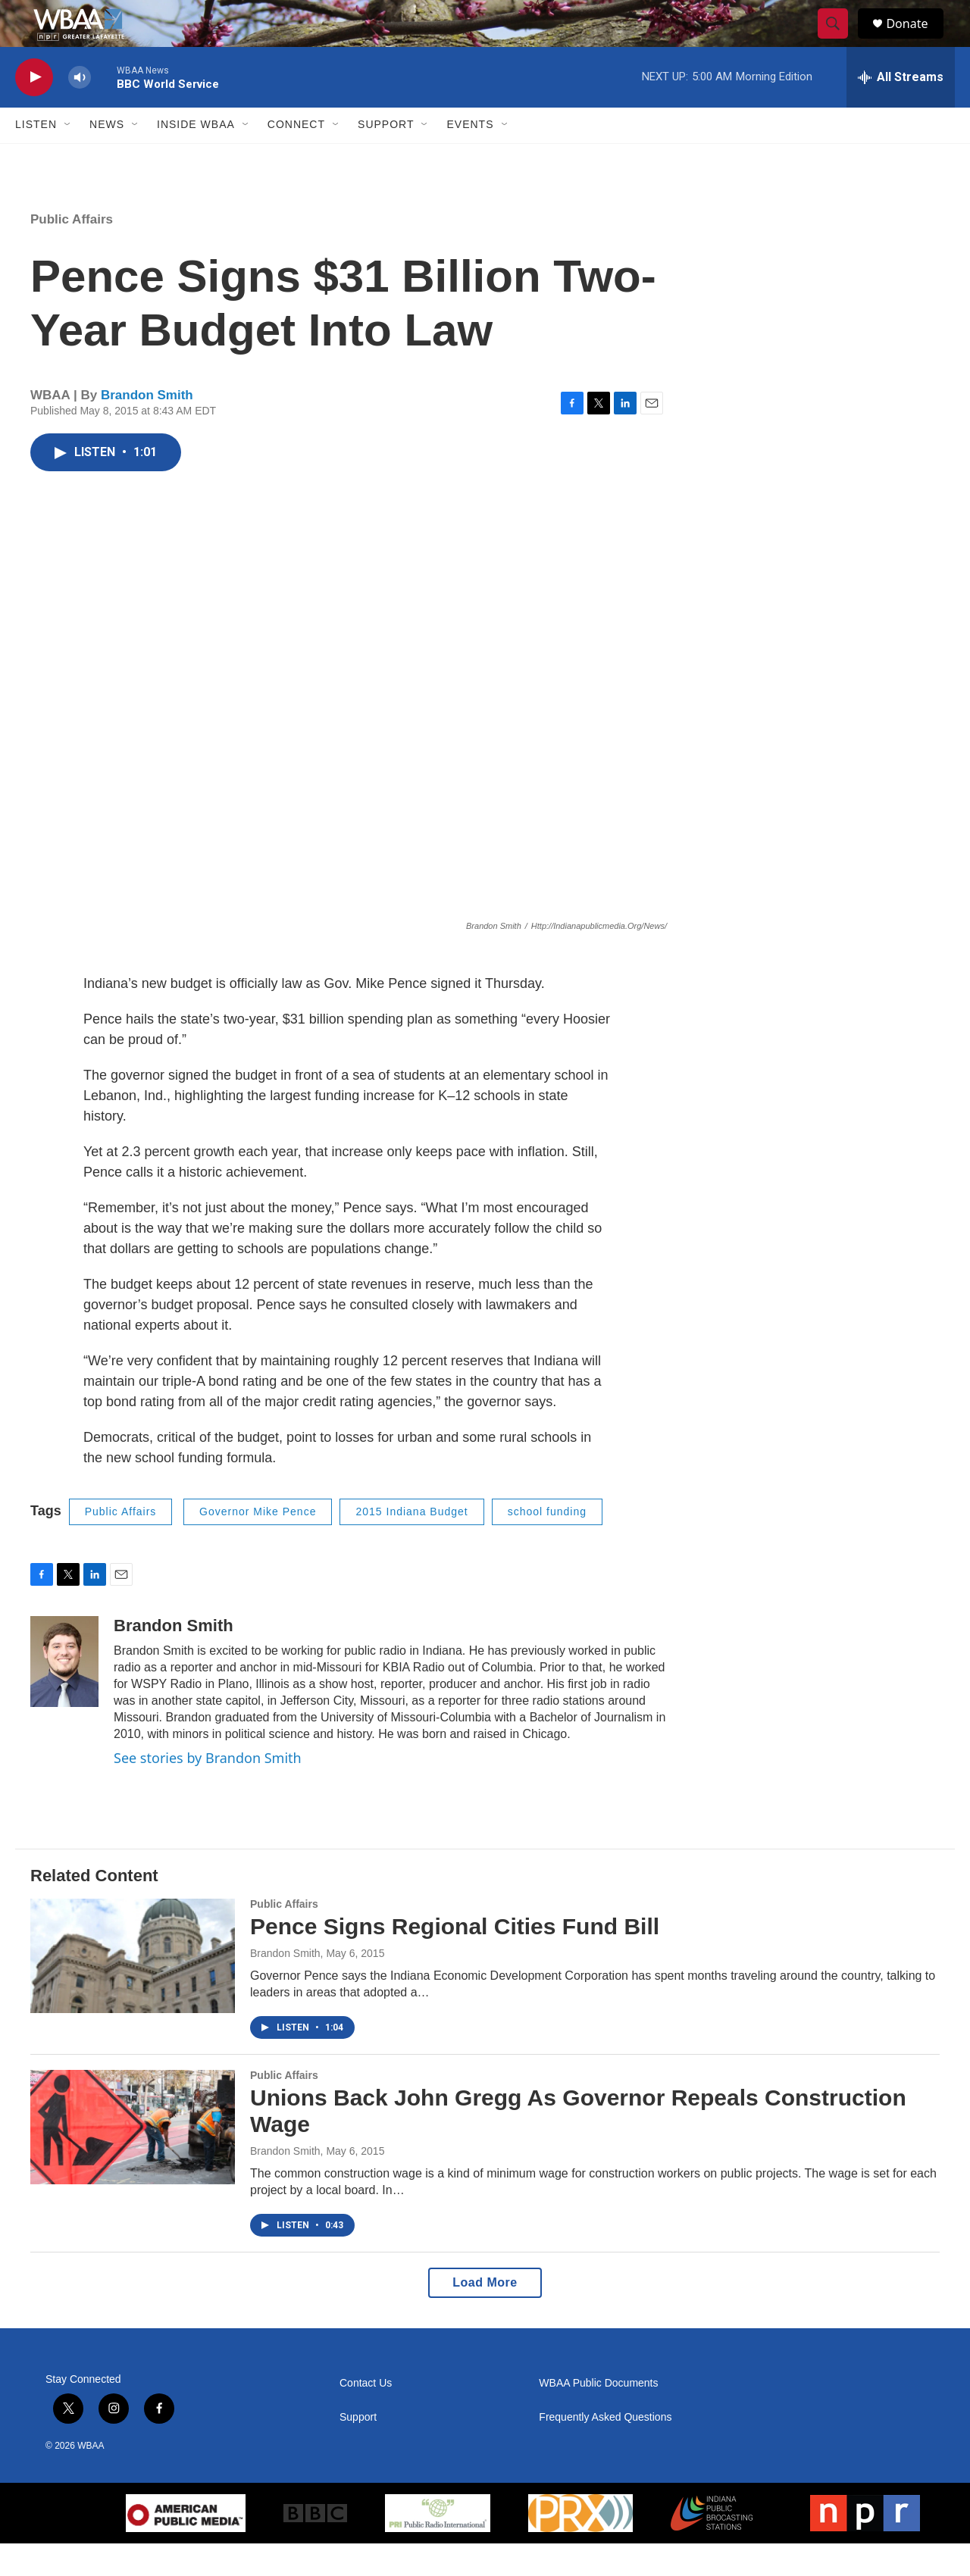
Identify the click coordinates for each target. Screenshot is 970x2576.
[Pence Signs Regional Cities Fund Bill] (132, 1989)
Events (469, 158)
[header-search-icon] (839, 40)
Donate (916, 40)
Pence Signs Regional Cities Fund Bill (454, 1959)
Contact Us (366, 2415)
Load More (484, 2315)
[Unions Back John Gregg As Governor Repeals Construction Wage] (132, 2159)
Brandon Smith (147, 428)
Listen (36, 158)
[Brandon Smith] (64, 1694)
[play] (34, 110)
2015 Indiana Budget (411, 1545)
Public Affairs (71, 252)
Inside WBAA (196, 158)
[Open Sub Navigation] (68, 158)
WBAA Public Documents (598, 2415)
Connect (296, 158)
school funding (547, 1545)
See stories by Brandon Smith (208, 1790)
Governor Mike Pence (257, 1545)
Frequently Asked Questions (605, 2450)
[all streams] (900, 110)
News (106, 158)
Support (386, 158)
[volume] (79, 110)
